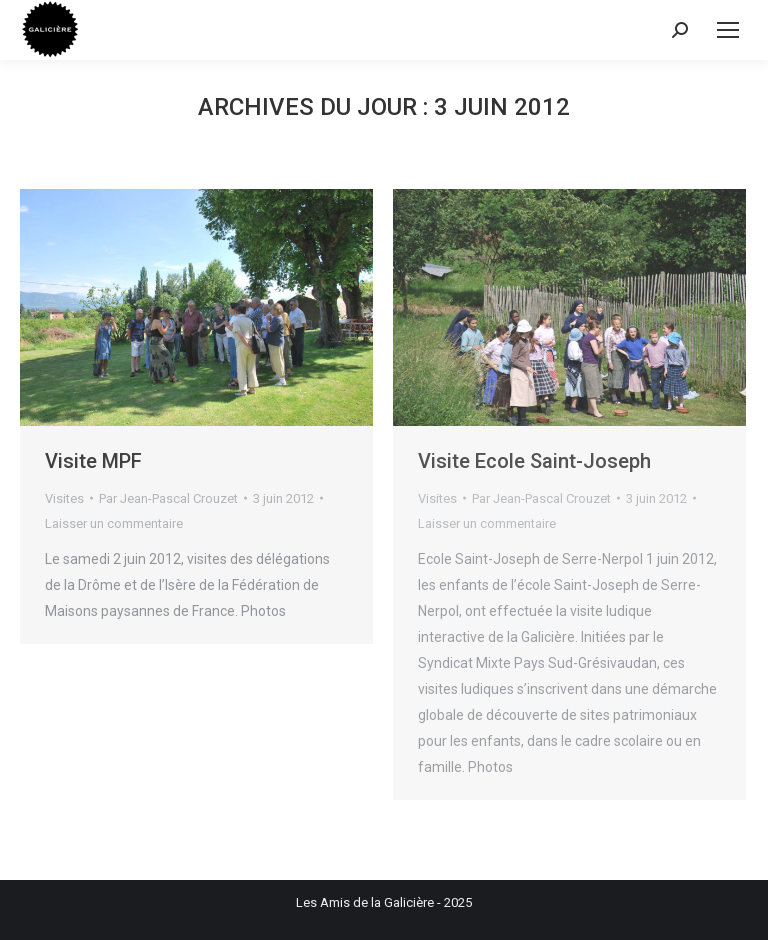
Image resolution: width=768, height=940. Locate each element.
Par (168, 498)
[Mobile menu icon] (728, 30)
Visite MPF (93, 461)
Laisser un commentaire (114, 523)
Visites (64, 498)
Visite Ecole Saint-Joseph (534, 461)
